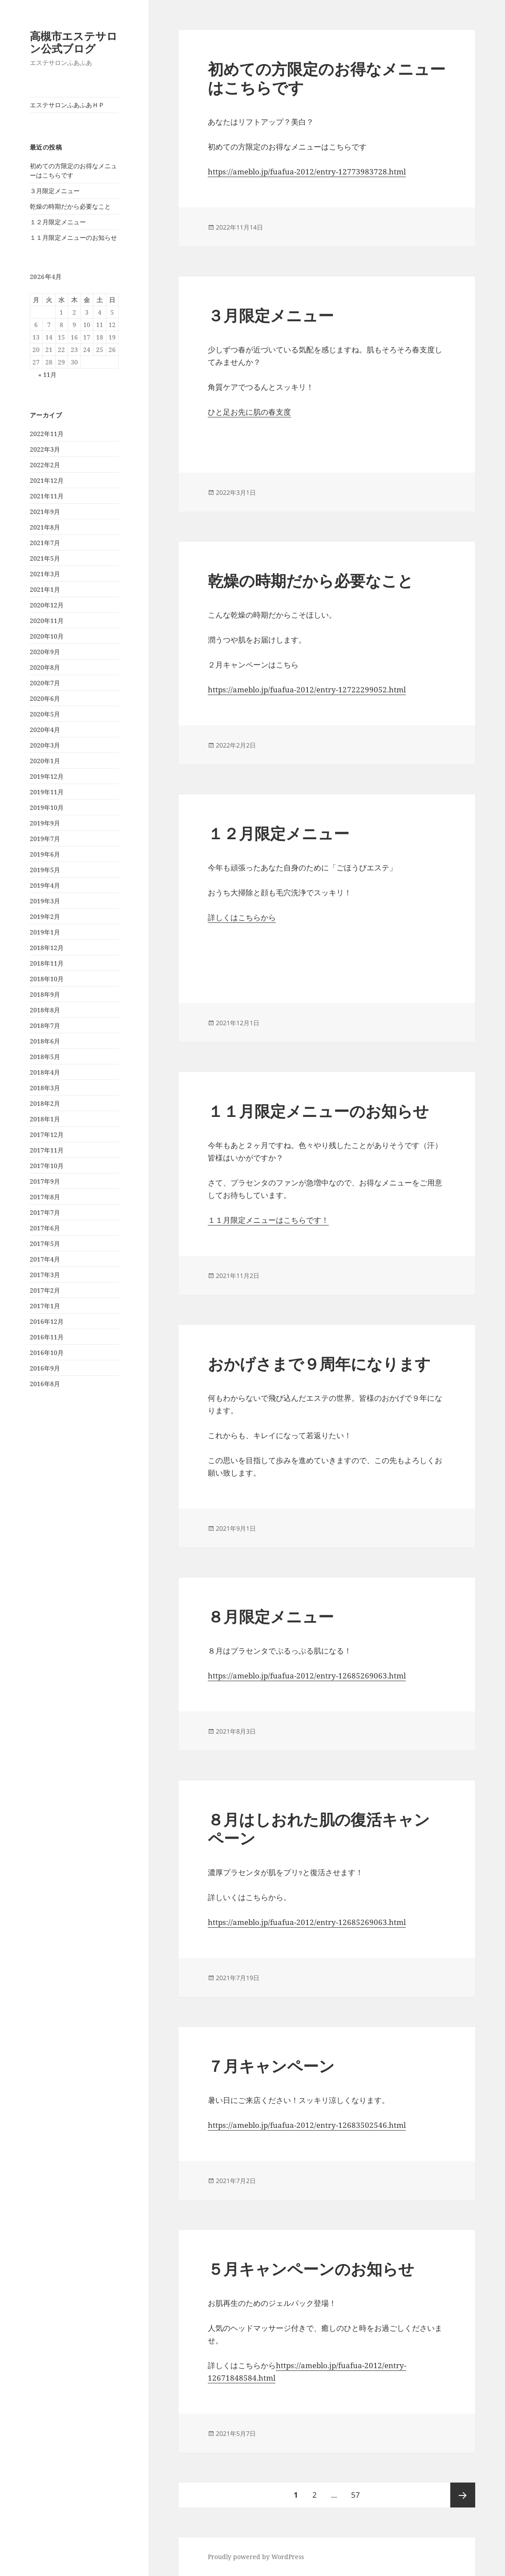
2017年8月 (45, 1197)
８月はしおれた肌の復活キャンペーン (319, 1828)
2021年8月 (45, 527)
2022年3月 (45, 449)
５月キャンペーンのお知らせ (311, 2268)
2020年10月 (47, 636)
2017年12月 (47, 1134)
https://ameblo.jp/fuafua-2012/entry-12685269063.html (307, 1675)
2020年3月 (45, 745)
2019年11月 (47, 792)
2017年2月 (45, 1290)
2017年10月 (47, 1165)
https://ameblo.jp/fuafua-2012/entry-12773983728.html (307, 171)
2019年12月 (47, 776)
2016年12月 (47, 1321)
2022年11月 (47, 433)
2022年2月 (45, 465)
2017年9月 (45, 1181)
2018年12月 (47, 947)
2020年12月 (47, 605)
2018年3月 (45, 1088)
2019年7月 (45, 838)
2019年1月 (45, 932)
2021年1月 (45, 589)
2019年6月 (45, 854)
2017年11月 (47, 1150)
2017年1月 (45, 1306)
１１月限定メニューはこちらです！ (268, 1220)
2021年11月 (47, 496)
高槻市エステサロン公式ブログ (73, 42)
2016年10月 (47, 1352)
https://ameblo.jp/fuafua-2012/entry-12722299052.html (307, 689)
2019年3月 (45, 901)
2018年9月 (45, 994)
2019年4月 (45, 885)
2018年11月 (47, 963)
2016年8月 (45, 1383)
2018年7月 (45, 1025)
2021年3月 (45, 574)
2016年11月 (47, 1337)
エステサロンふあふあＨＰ (67, 105)
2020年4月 (45, 729)
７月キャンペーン (271, 2065)
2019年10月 (47, 807)
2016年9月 (45, 1368)
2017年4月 (45, 1259)
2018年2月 (45, 1103)
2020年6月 (45, 698)
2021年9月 (45, 511)
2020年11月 (47, 620)
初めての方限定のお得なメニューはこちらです (326, 78)
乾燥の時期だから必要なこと (70, 206)
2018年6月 (45, 1041)
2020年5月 (45, 714)
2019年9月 (45, 823)
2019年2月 (45, 916)
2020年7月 (45, 683)
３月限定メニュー (55, 190)
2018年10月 (47, 979)
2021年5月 (45, 558)
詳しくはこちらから (242, 917)
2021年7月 (45, 542)
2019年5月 (45, 869)
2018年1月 (45, 1119)
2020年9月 (45, 651)
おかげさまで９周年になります (319, 1363)
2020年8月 (45, 667)
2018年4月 (45, 1072)
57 (355, 2495)
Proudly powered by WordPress (256, 2556)
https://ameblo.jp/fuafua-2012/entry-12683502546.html (307, 2125)
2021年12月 (47, 480)
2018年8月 (45, 1010)
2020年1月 (45, 760)
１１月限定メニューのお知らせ (73, 237)
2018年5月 (45, 1056)
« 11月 (47, 374)
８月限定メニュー (271, 1616)
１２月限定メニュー (58, 222)
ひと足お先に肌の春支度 (249, 412)
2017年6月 (45, 1228)
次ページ (462, 2495)
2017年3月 (45, 1274)
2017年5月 (45, 1243)
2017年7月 (45, 1212)
